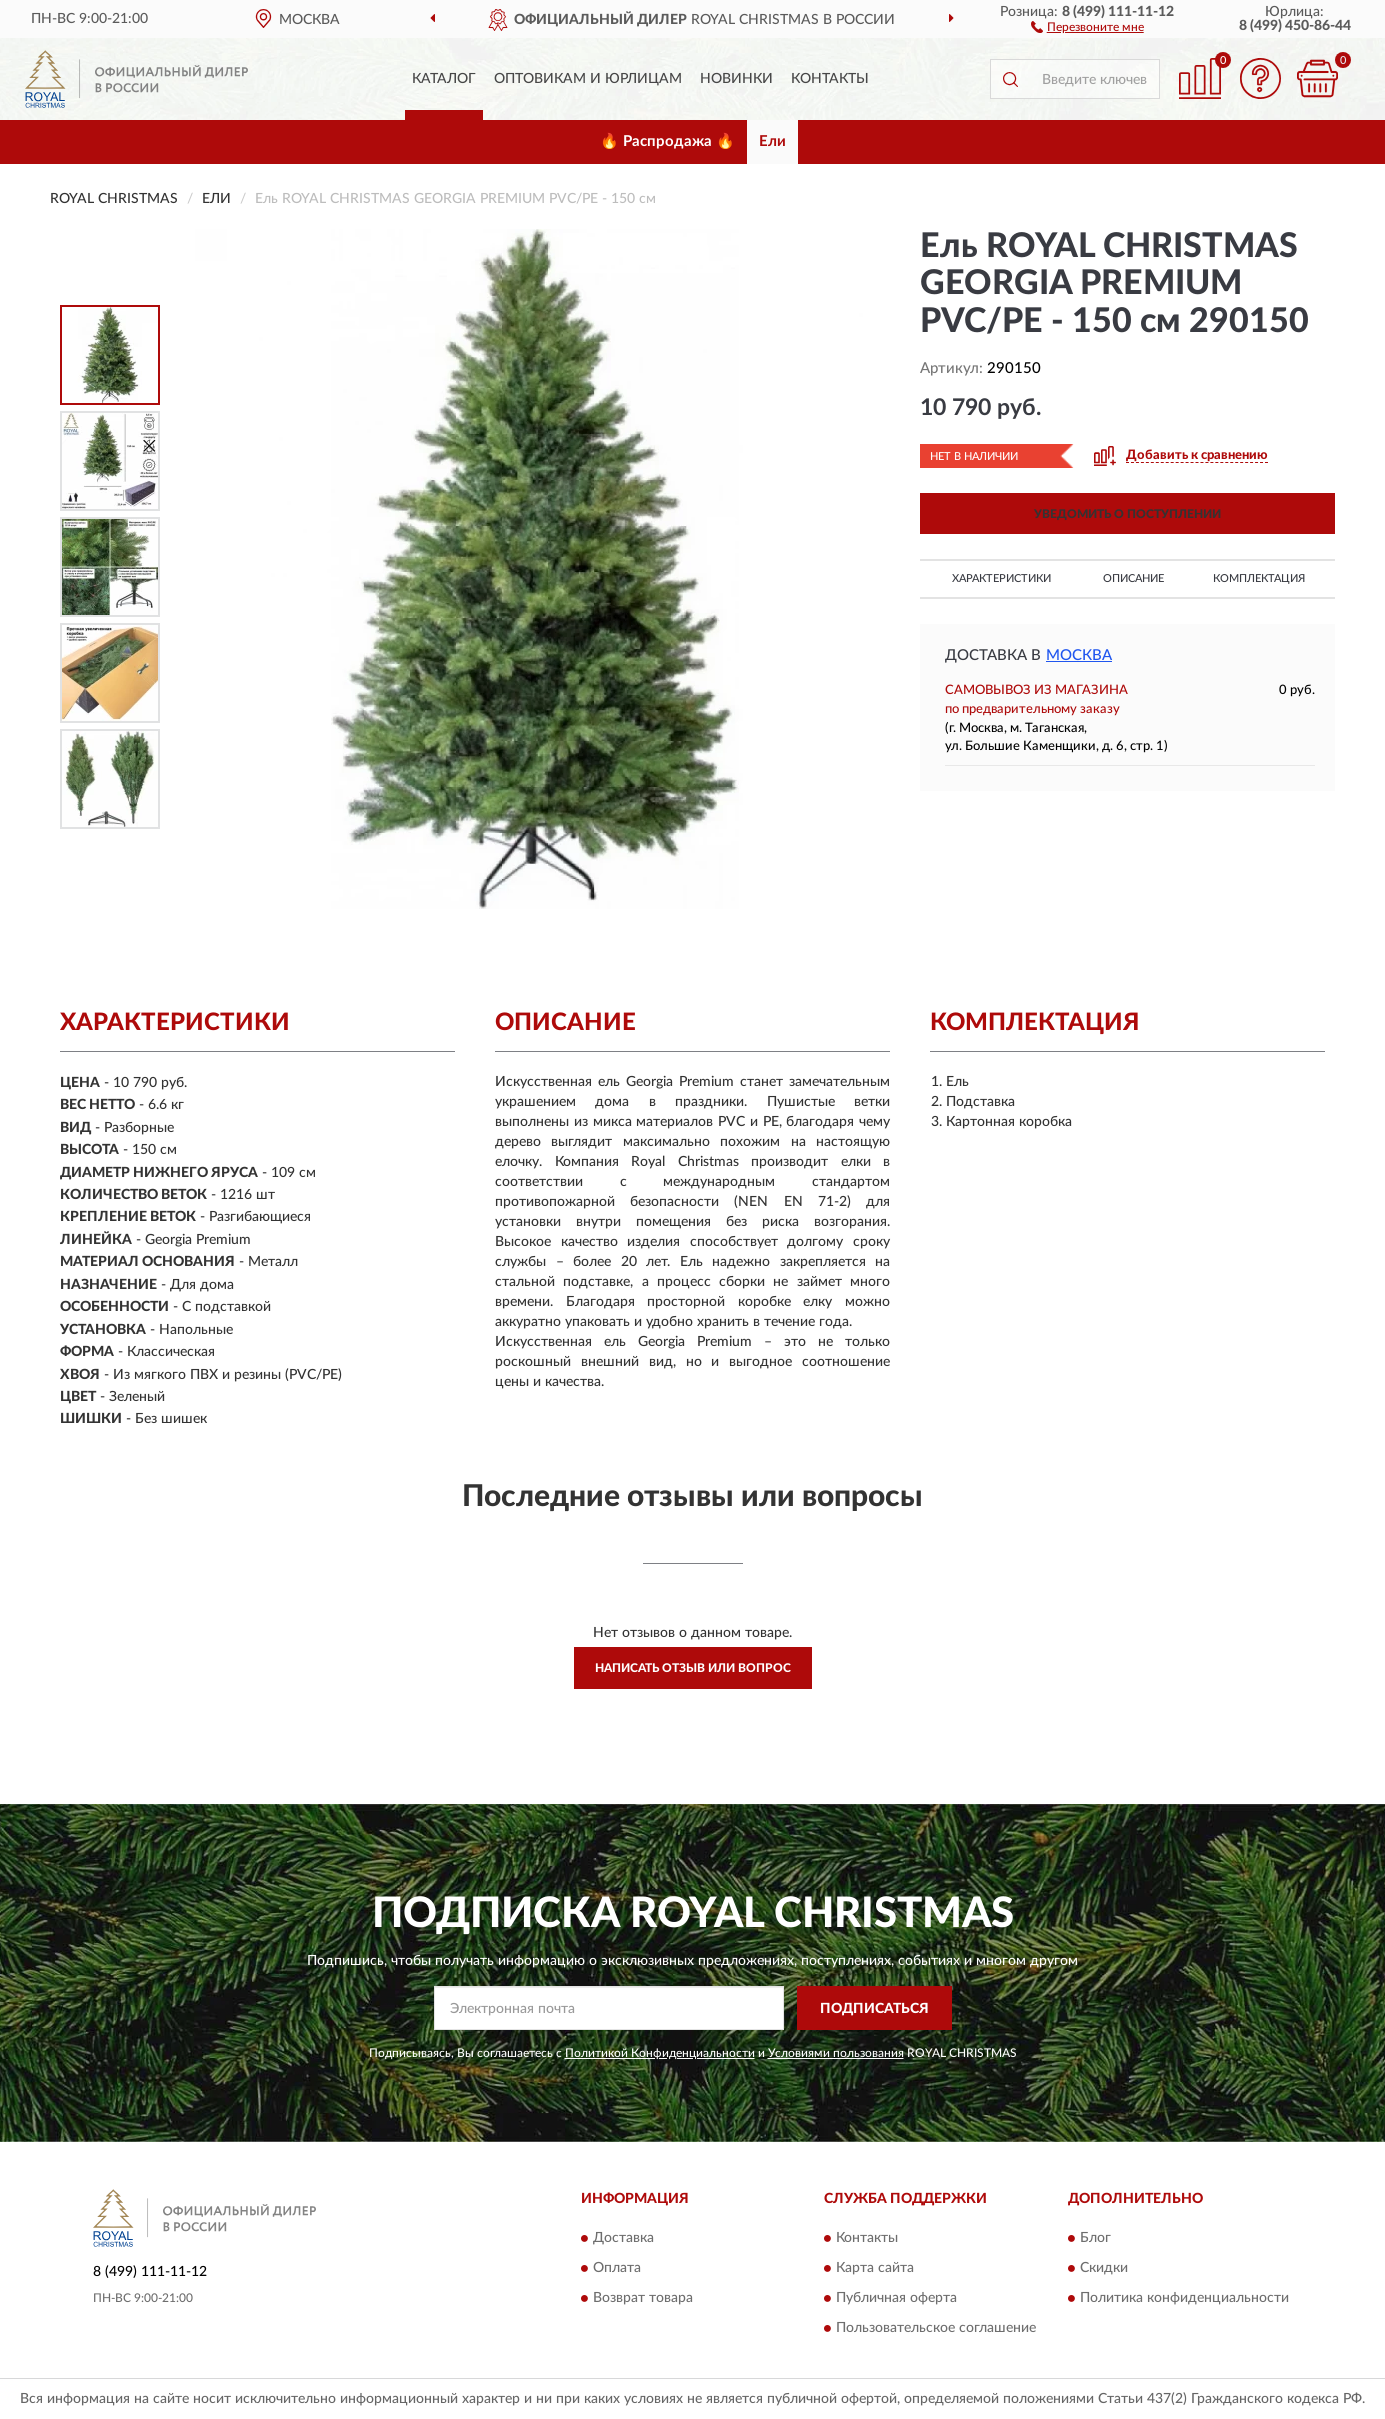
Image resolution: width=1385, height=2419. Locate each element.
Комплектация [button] (1259, 578)
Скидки (1104, 2268)
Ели (772, 141)
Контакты (830, 79)
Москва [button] (1079, 655)
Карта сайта (875, 2268)
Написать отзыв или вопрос (693, 1668)
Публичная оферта (896, 2298)
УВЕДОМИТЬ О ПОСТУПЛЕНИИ (1127, 514)
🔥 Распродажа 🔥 (667, 141)
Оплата (617, 2268)
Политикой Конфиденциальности (660, 2053)
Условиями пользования (836, 2053)
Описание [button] (1133, 578)
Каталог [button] (444, 79)
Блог (1095, 2238)
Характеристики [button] (1001, 578)
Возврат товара (643, 2298)
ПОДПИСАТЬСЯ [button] (874, 2009)
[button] (1087, 26)
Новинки (736, 79)
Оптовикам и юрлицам (588, 79)
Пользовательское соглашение (936, 2328)
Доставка (623, 2238)
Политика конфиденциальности (1184, 2298)
